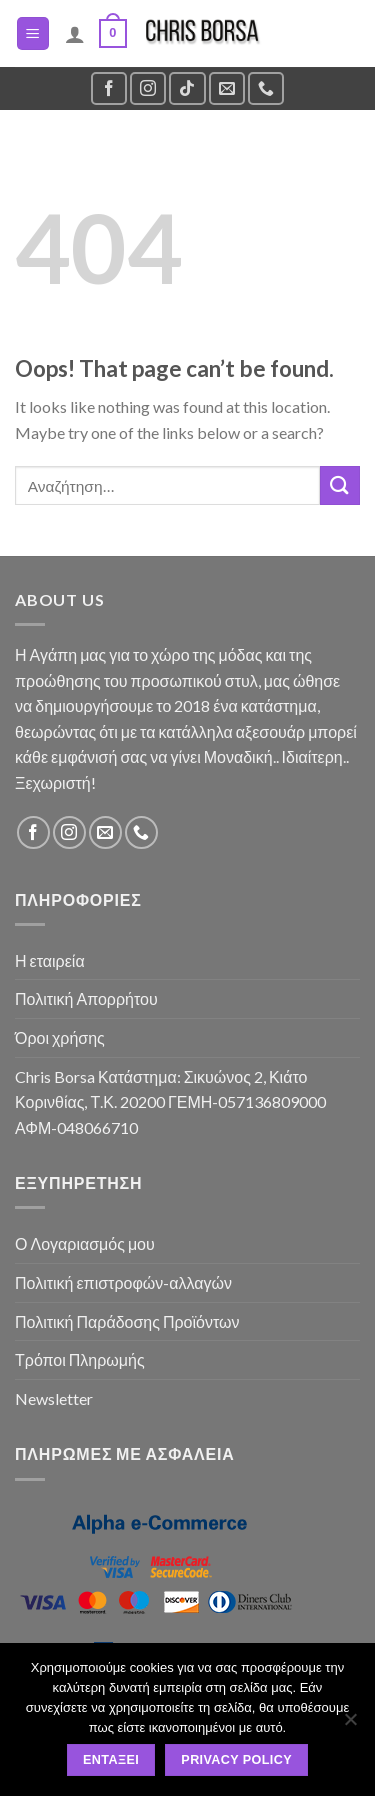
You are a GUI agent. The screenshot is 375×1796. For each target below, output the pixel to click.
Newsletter (54, 1398)
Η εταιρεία (50, 960)
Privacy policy (236, 1760)
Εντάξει (111, 1760)
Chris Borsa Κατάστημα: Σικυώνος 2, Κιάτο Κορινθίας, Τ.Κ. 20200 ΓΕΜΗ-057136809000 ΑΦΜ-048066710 (170, 1102)
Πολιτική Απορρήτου (86, 998)
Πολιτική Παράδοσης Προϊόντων (127, 1321)
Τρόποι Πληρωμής (80, 1359)
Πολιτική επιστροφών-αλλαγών (123, 1282)
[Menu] (33, 33)
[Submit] (340, 485)
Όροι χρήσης (60, 1037)
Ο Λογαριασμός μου (85, 1243)
